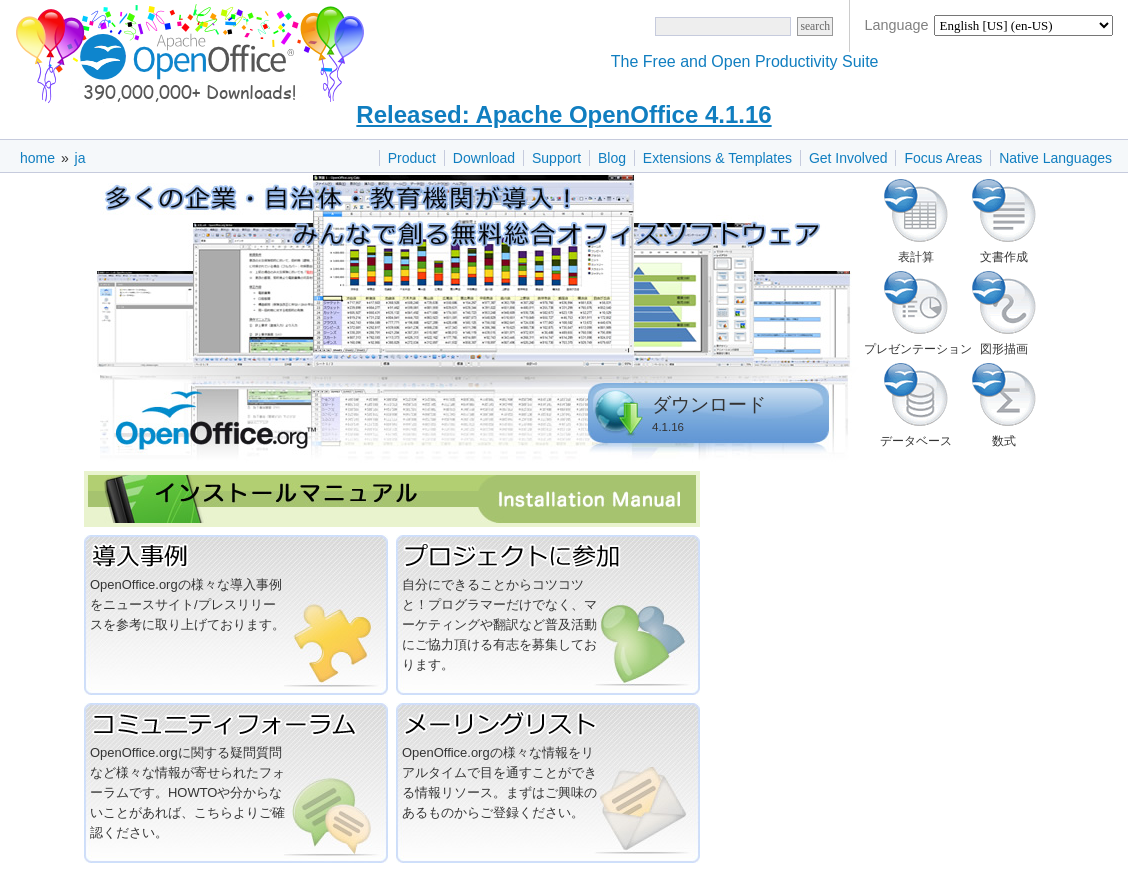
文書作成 (1004, 211)
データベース (916, 395)
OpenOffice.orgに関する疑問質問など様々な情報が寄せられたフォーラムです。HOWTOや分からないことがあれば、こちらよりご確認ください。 (187, 792)
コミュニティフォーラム (236, 723)
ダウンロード (709, 404)
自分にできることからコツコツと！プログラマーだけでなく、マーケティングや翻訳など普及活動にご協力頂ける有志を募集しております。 (499, 624)
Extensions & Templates (717, 158)
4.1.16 (668, 427)
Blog (612, 158)
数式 (1004, 395)
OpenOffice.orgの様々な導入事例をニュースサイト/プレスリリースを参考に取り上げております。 (187, 604)
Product (412, 158)
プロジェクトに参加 (548, 555)
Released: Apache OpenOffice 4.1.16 (563, 114)
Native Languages (1055, 158)
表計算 (916, 211)
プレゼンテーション (916, 303)
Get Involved (848, 158)
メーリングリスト (548, 723)
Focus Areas (943, 158)
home (37, 158)
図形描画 (1004, 303)
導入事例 (236, 555)
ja (80, 158)
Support (556, 158)
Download (484, 158)
